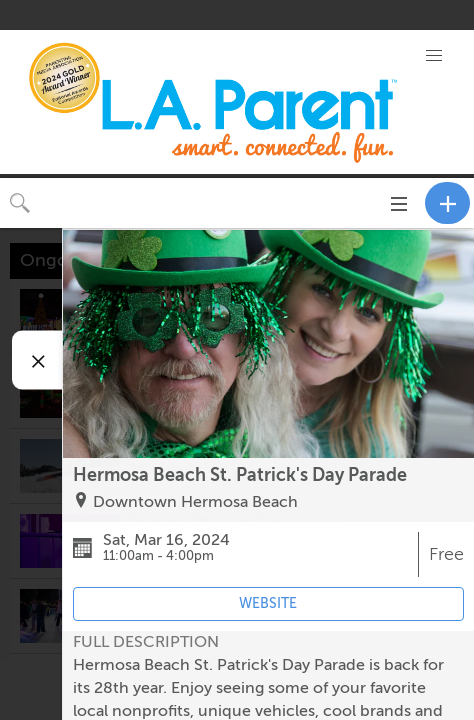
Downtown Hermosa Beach (195, 502)
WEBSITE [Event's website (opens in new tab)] (268, 603)
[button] (434, 56)
